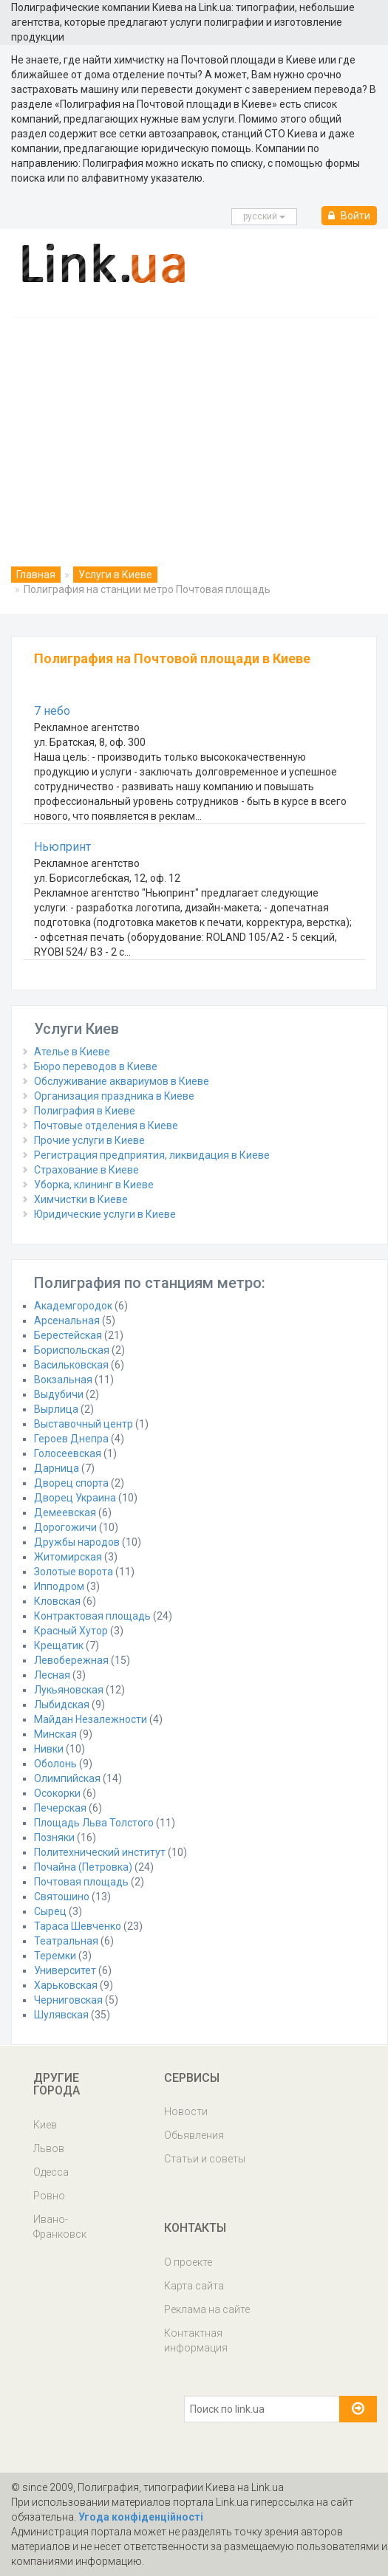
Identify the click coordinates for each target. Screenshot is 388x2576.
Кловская (57, 1601)
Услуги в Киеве (115, 574)
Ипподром (59, 1586)
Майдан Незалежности (90, 1719)
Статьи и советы (204, 2159)
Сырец (50, 1911)
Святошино (61, 1896)
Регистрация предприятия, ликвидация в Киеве (152, 1155)
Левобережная (71, 1660)
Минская (55, 1734)
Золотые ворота (73, 1572)
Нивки (49, 1749)
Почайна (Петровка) (83, 1867)
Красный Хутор (71, 1631)
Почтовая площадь (81, 1882)
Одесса (51, 2172)
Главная (35, 574)
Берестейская (68, 1335)
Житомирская (68, 1557)
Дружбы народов (77, 1542)
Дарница (56, 1468)
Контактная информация (196, 2340)
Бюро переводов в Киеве (95, 1066)
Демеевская (65, 1512)
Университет (65, 1970)
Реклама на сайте (207, 2309)
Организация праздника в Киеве (114, 1096)
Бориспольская (71, 1350)
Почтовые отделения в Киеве (106, 1125)
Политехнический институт (100, 1852)
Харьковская (66, 1985)
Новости (186, 2111)
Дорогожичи (65, 1527)
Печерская (60, 1808)
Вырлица (56, 1409)
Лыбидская (61, 1704)
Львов (48, 2148)
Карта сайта (194, 2286)
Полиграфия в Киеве (84, 1111)
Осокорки (57, 1793)
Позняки (54, 1837)
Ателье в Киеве (72, 1052)
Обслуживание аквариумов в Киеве (121, 1081)
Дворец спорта (71, 1483)
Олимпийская (67, 1778)
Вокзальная (63, 1379)
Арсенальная (67, 1320)
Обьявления (194, 2135)
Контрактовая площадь (92, 1616)
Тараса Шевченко (77, 1926)
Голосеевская (67, 1453)
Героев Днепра (71, 1439)
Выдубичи (59, 1394)
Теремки (55, 1956)
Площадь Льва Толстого (94, 1823)
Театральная (66, 1941)
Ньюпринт (62, 847)
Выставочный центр (83, 1424)
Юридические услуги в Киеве (105, 1214)
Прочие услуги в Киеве (89, 1140)
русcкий (264, 216)
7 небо (52, 711)
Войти (349, 216)
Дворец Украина (75, 1498)
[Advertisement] (194, 428)
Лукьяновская (68, 1690)
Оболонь (55, 1764)
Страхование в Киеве (86, 1170)
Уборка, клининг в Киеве (94, 1185)
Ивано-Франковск (59, 2226)
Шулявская (61, 2015)
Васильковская (71, 1365)
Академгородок (73, 1306)
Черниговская (68, 2000)
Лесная (52, 1675)
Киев (45, 2125)
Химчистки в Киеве (81, 1199)
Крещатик (59, 1645)
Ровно (49, 2196)
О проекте (188, 2262)
